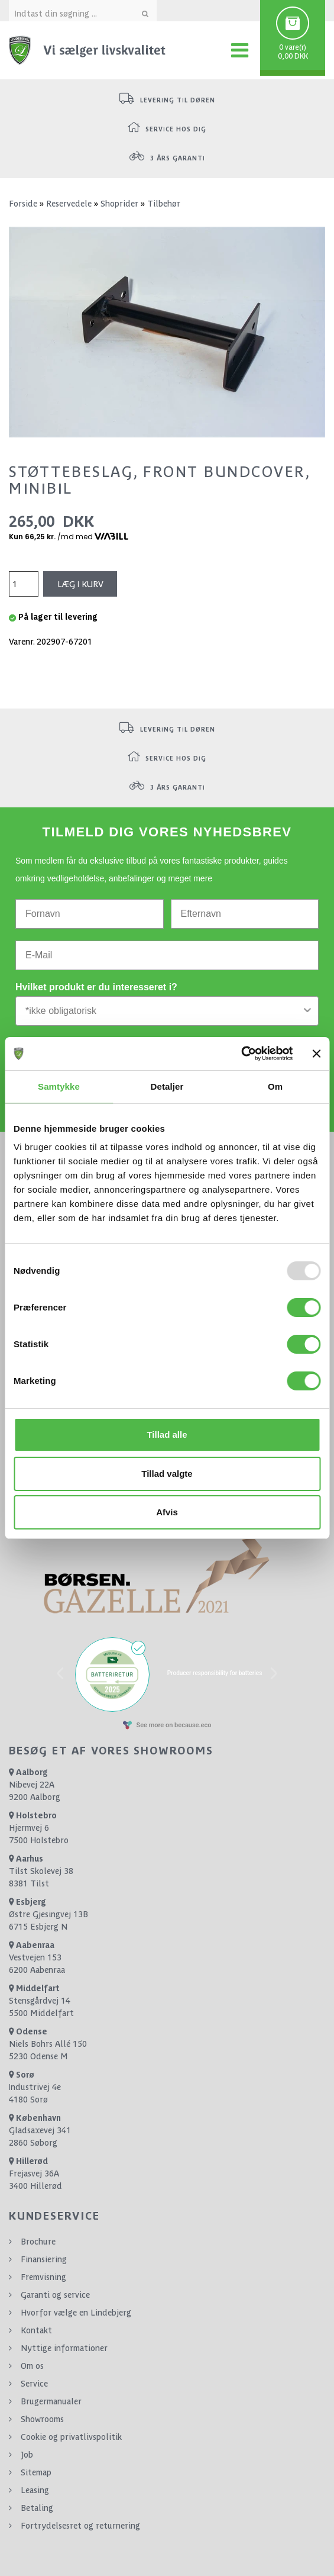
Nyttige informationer (64, 2348)
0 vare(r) (292, 47)
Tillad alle (167, 1434)
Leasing (35, 2490)
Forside (23, 203)
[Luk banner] (316, 1053)
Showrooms (42, 2419)
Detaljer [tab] (167, 1086)
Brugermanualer (51, 2401)
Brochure (38, 2241)
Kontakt (36, 2330)
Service (34, 2383)
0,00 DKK (293, 56)
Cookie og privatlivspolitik (71, 2437)
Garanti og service (55, 2295)
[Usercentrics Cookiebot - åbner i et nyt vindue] (241, 1053)
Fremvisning (43, 2277)
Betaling (37, 2508)
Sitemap (36, 2472)
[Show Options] (307, 1011)
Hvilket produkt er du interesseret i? (96, 987)
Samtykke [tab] (59, 1086)
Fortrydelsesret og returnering (80, 2525)
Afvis (167, 1512)
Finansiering (44, 2259)
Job (27, 2454)
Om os (32, 2366)
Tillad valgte (166, 1474)
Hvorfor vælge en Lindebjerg (76, 2312)
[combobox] (163, 1011)
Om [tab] (275, 1086)
